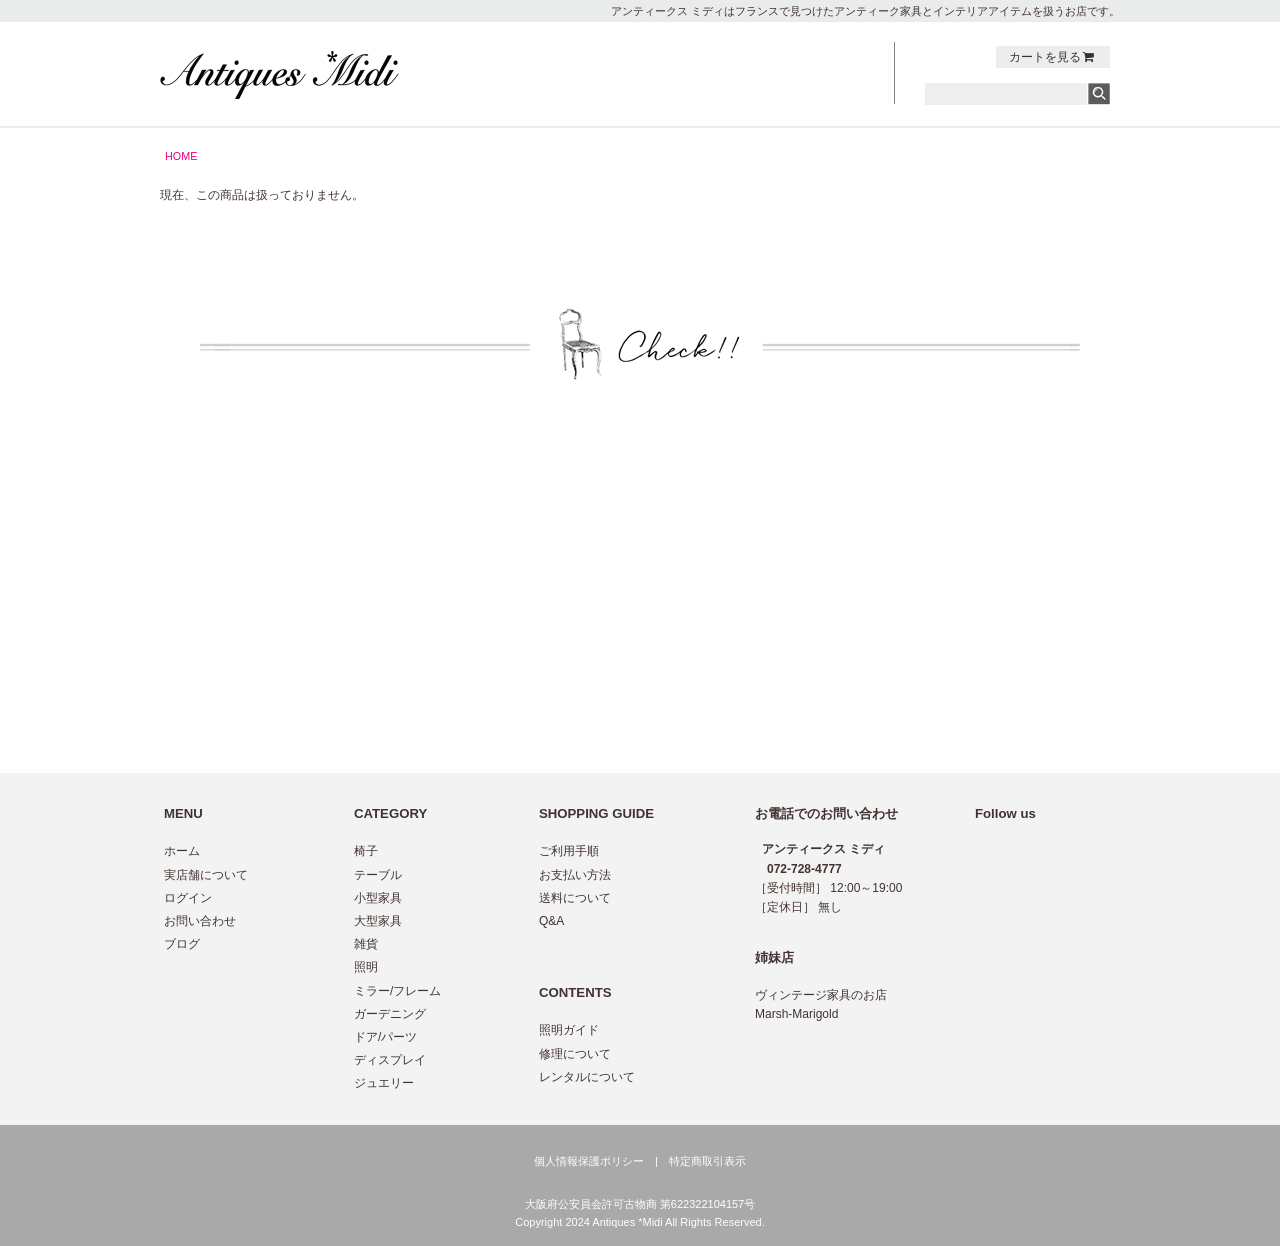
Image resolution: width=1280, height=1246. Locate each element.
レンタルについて (587, 1077)
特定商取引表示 (707, 1161)
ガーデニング (390, 1014)
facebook (955, 57)
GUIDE (718, 75)
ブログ (182, 944)
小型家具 (378, 898)
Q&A (551, 921)
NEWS (718, 54)
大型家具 (378, 921)
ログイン (188, 898)
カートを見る (1052, 57)
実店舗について (206, 875)
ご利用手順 (569, 851)
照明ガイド (569, 1030)
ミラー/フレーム (397, 991)
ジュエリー (384, 1083)
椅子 (366, 851)
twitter (934, 57)
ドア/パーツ (385, 1037)
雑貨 (366, 944)
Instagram (976, 57)
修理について (575, 1054)
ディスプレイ (390, 1060)
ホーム (182, 851)
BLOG (828, 75)
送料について (575, 898)
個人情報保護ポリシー (589, 1161)
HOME (181, 156)
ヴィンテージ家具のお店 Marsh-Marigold (821, 1004)
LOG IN (828, 96)
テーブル (378, 875)
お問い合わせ (200, 921)
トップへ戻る (1068, 443)
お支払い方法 (575, 875)
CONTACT (828, 54)
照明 (366, 967)
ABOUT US (718, 96)
